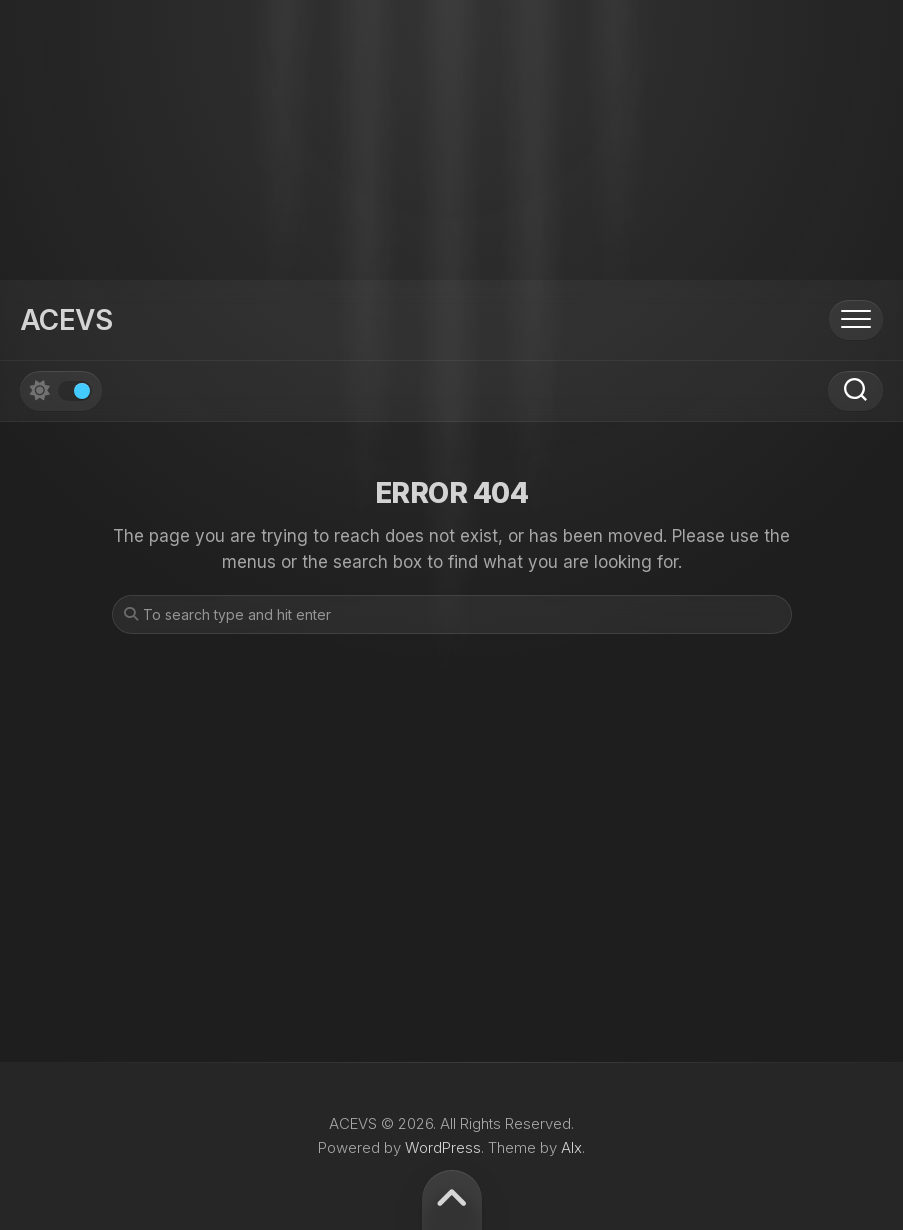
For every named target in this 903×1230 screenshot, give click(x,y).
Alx (571, 1147)
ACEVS (66, 320)
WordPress (443, 1147)
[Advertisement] (451, 140)
